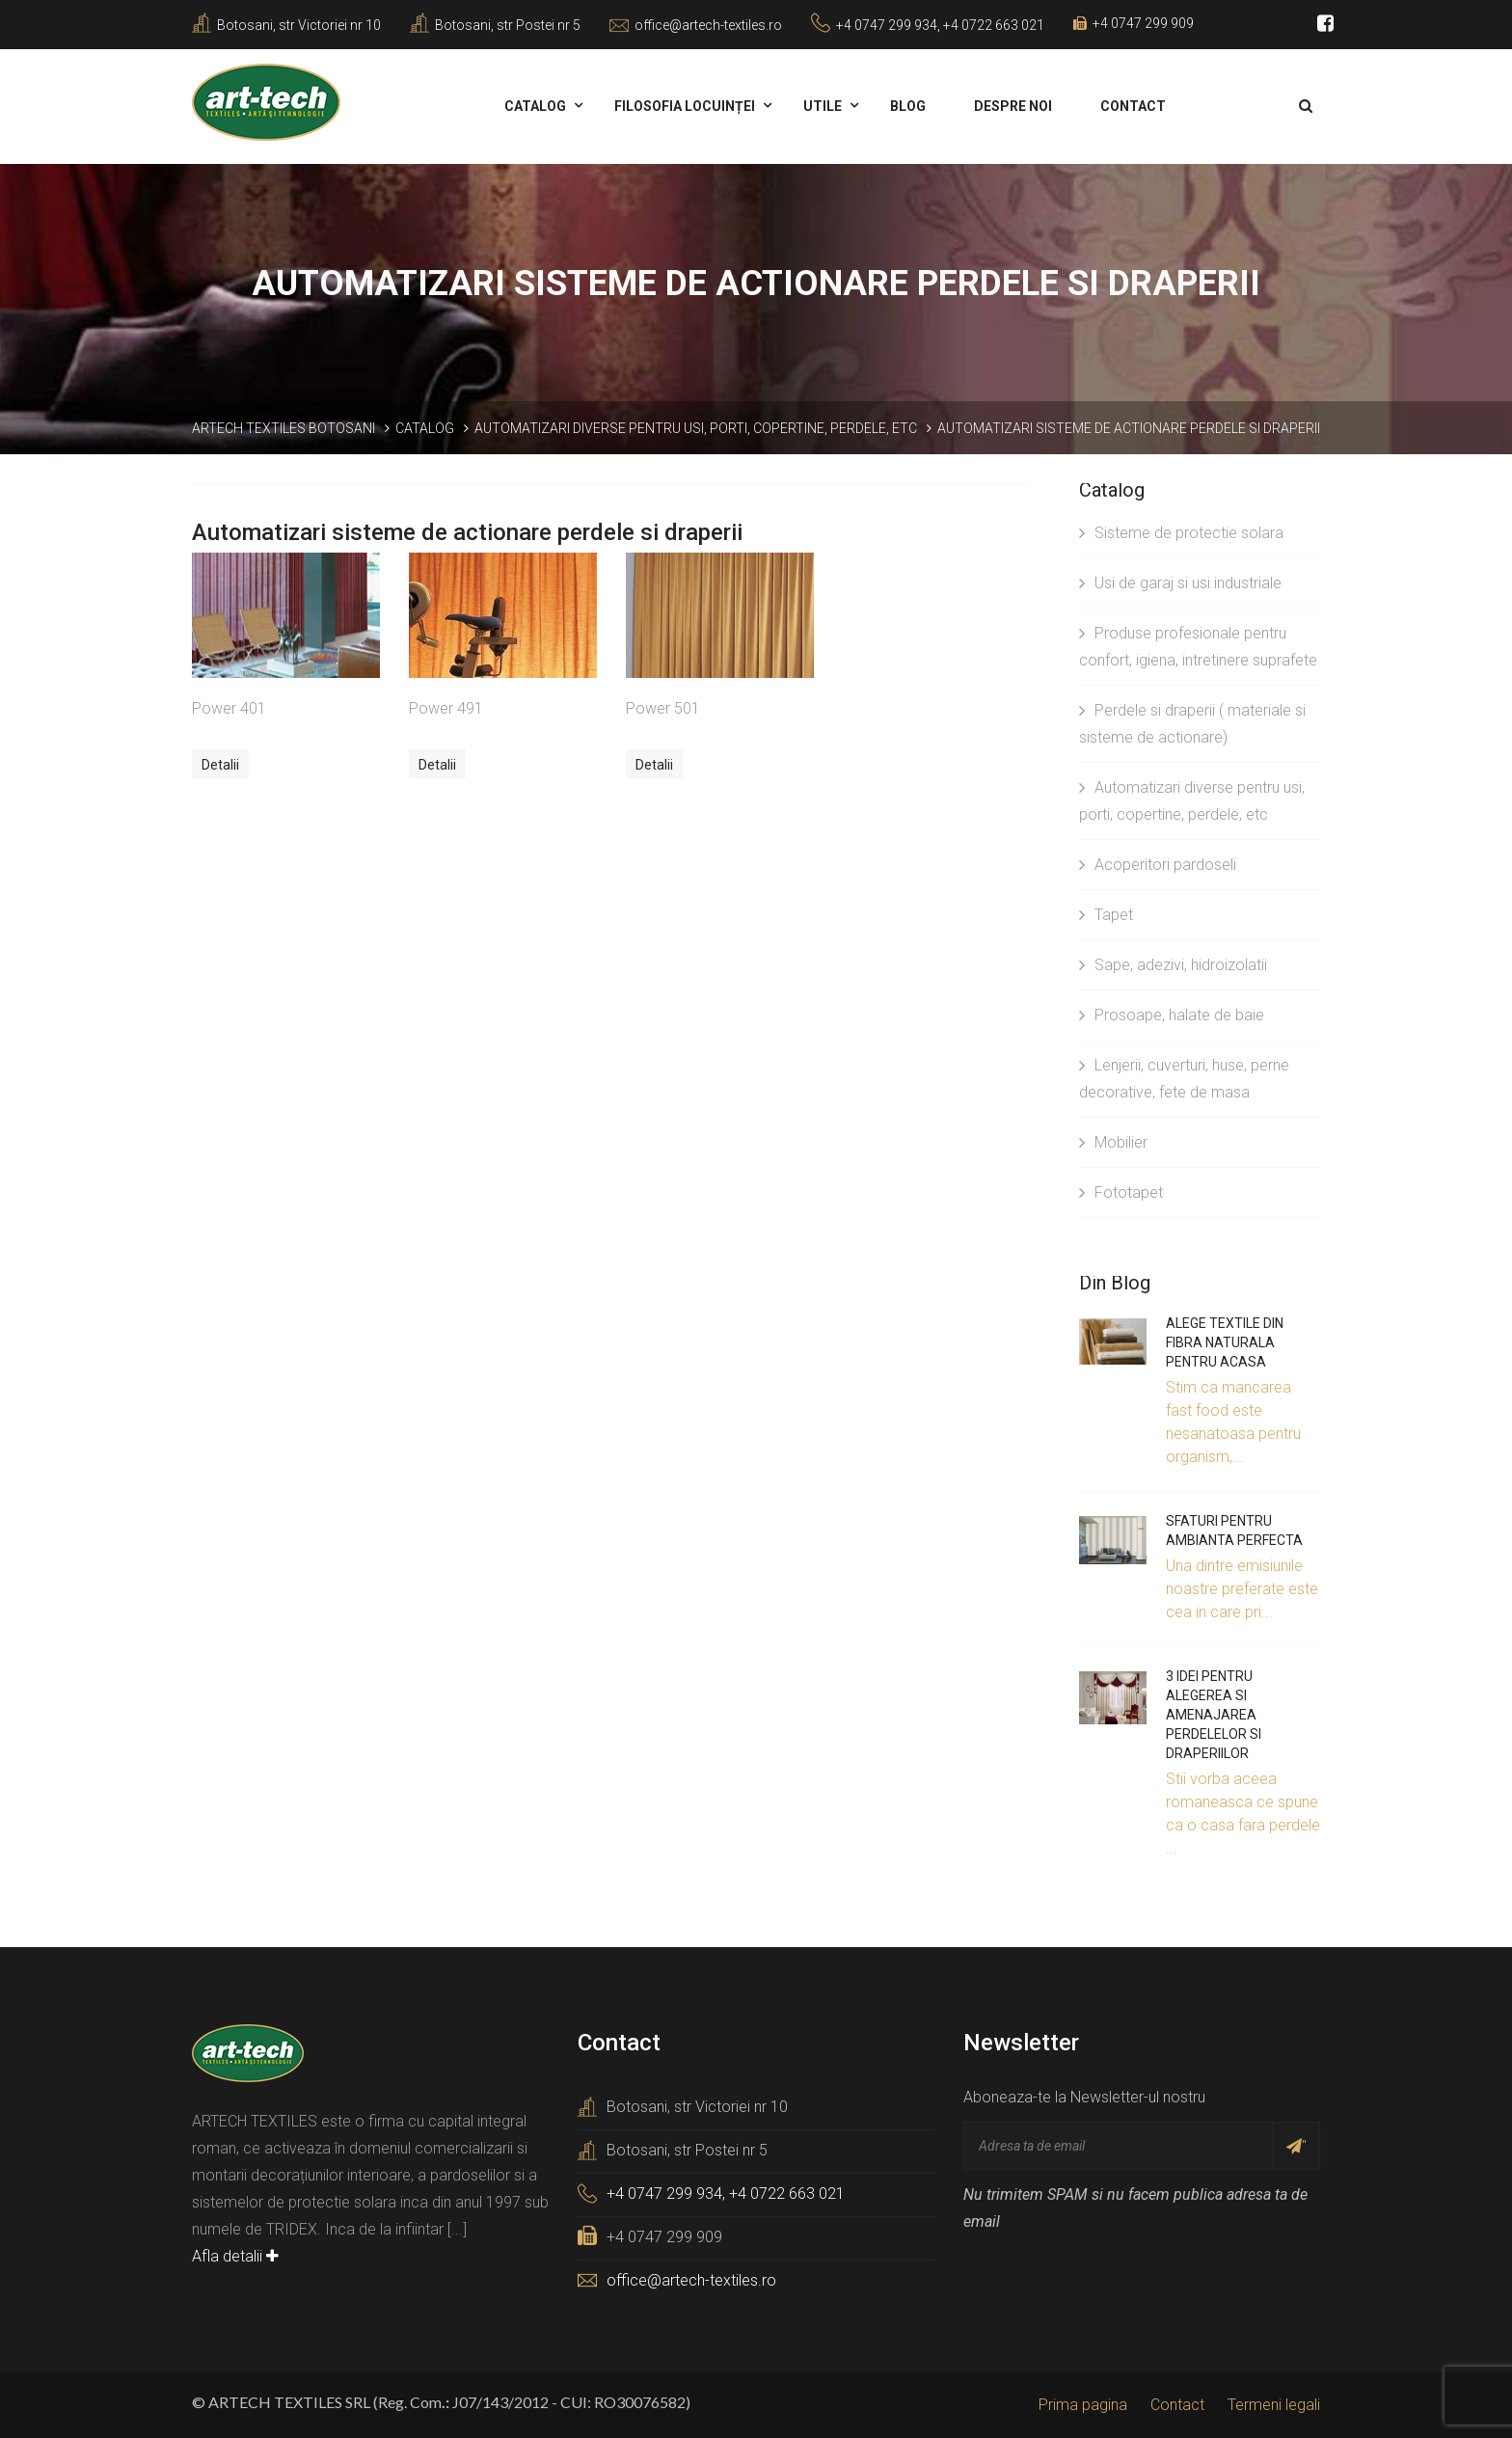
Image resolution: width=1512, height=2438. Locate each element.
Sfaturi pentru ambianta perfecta (1234, 1530)
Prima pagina (1083, 2405)
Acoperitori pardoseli (1157, 864)
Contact (1133, 106)
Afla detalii (235, 2256)
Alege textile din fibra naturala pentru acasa (1224, 1342)
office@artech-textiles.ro (708, 25)
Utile (822, 106)
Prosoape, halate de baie (1171, 1015)
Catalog (535, 106)
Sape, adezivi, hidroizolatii (1173, 965)
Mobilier (1113, 1142)
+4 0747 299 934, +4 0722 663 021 (940, 25)
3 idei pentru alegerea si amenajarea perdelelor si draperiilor (1213, 1714)
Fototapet (1121, 1192)
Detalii (220, 764)
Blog (908, 106)
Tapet (1106, 915)
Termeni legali (1274, 2405)
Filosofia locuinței (684, 106)
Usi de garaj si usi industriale (1180, 583)
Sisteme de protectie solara (1181, 533)
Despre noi (1013, 106)
